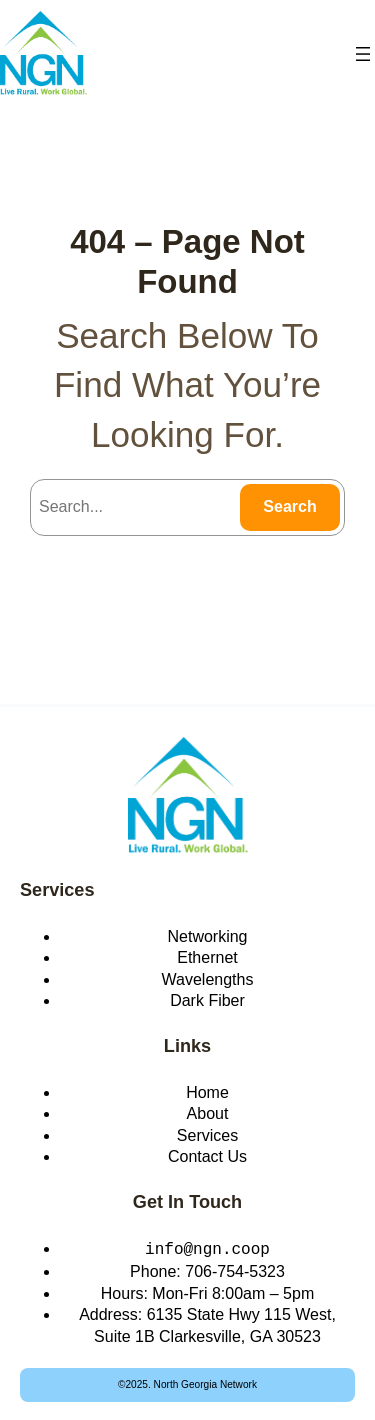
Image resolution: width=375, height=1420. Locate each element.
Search (289, 506)
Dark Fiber (207, 1000)
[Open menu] (363, 54)
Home (207, 1092)
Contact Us (207, 1156)
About (208, 1113)
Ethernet (207, 957)
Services (57, 890)
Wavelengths (208, 979)
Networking (207, 936)
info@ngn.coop (207, 1248)
